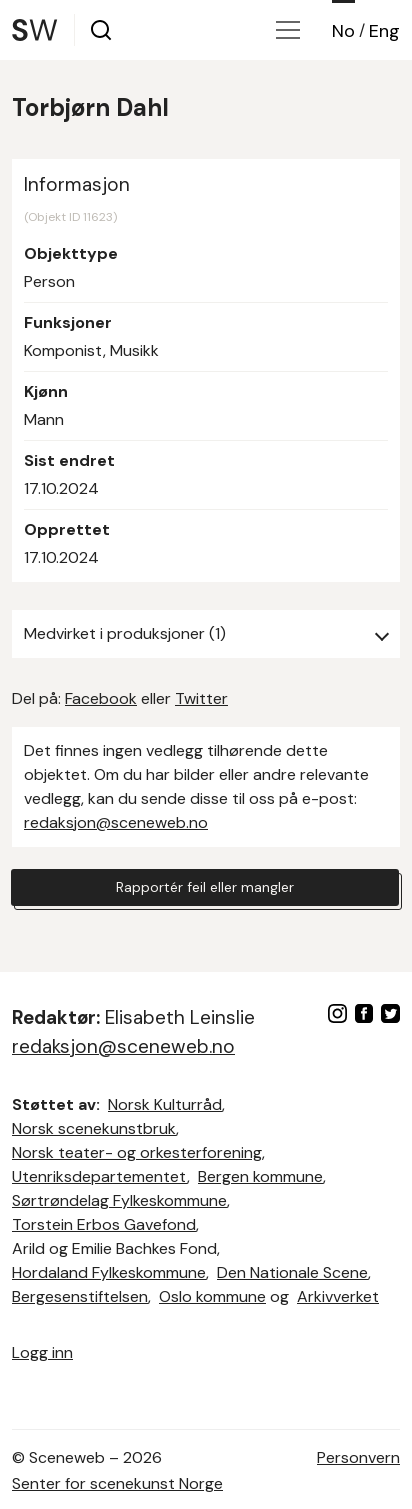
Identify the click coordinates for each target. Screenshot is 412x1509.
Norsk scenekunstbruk (94, 1128)
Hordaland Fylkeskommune (109, 1272)
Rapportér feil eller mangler (205, 887)
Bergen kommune (260, 1176)
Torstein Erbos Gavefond (104, 1224)
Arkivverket (338, 1296)
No (343, 31)
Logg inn (42, 1352)
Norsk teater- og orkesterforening (137, 1152)
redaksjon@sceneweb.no (116, 822)
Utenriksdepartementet (99, 1176)
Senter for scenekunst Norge (117, 1483)
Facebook (101, 698)
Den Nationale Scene (292, 1272)
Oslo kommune (212, 1296)
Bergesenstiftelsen (80, 1296)
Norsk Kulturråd (165, 1104)
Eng (384, 31)
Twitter (201, 698)
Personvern (358, 1457)
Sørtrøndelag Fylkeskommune (119, 1200)
